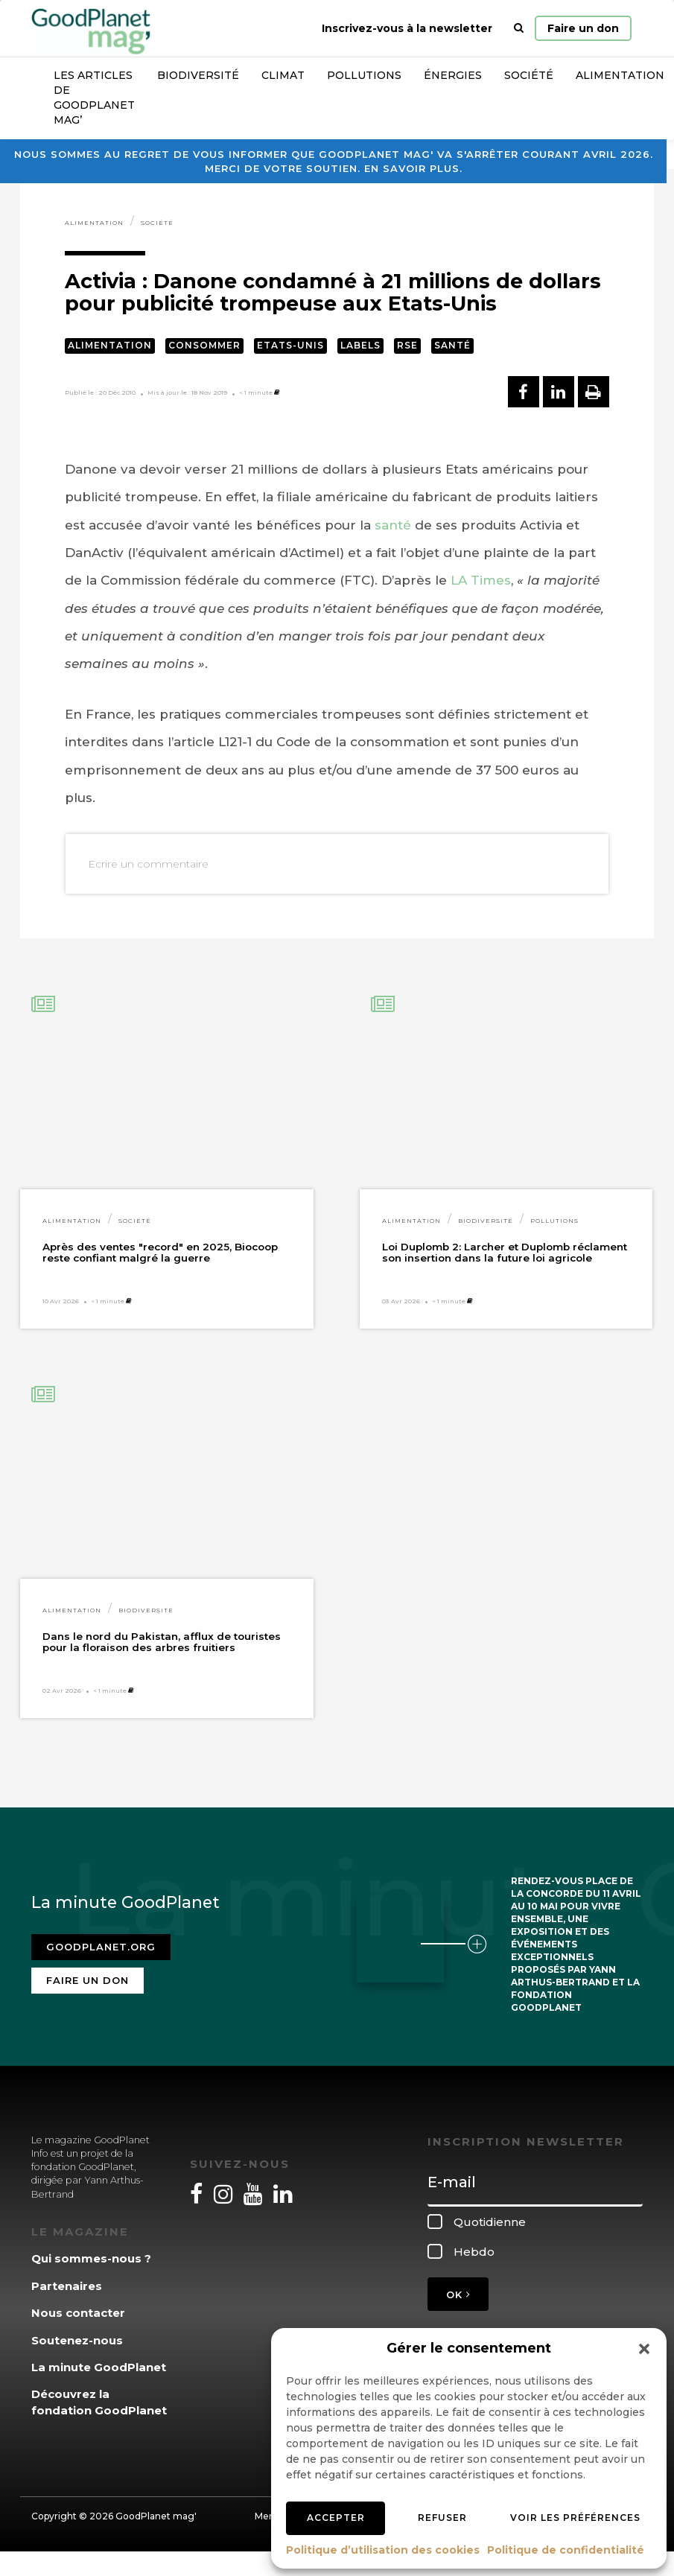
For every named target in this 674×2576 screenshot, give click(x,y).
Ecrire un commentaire (148, 864)
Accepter (336, 2517)
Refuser (442, 2517)
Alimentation (94, 222)
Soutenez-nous (77, 2340)
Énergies (453, 75)
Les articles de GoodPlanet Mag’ (94, 98)
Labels (360, 345)
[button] (644, 2348)
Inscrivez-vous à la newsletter (407, 28)
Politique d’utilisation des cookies (383, 2550)
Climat (283, 75)
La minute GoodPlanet (98, 2367)
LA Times (481, 580)
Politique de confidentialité (565, 2550)
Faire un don (583, 28)
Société (528, 75)
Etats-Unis (290, 345)
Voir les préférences (575, 2517)
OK (458, 2294)
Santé (452, 345)
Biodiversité (198, 75)
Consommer (204, 345)
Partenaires (66, 2286)
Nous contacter (78, 2313)
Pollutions (364, 75)
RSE (407, 345)
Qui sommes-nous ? (91, 2258)
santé (393, 525)
